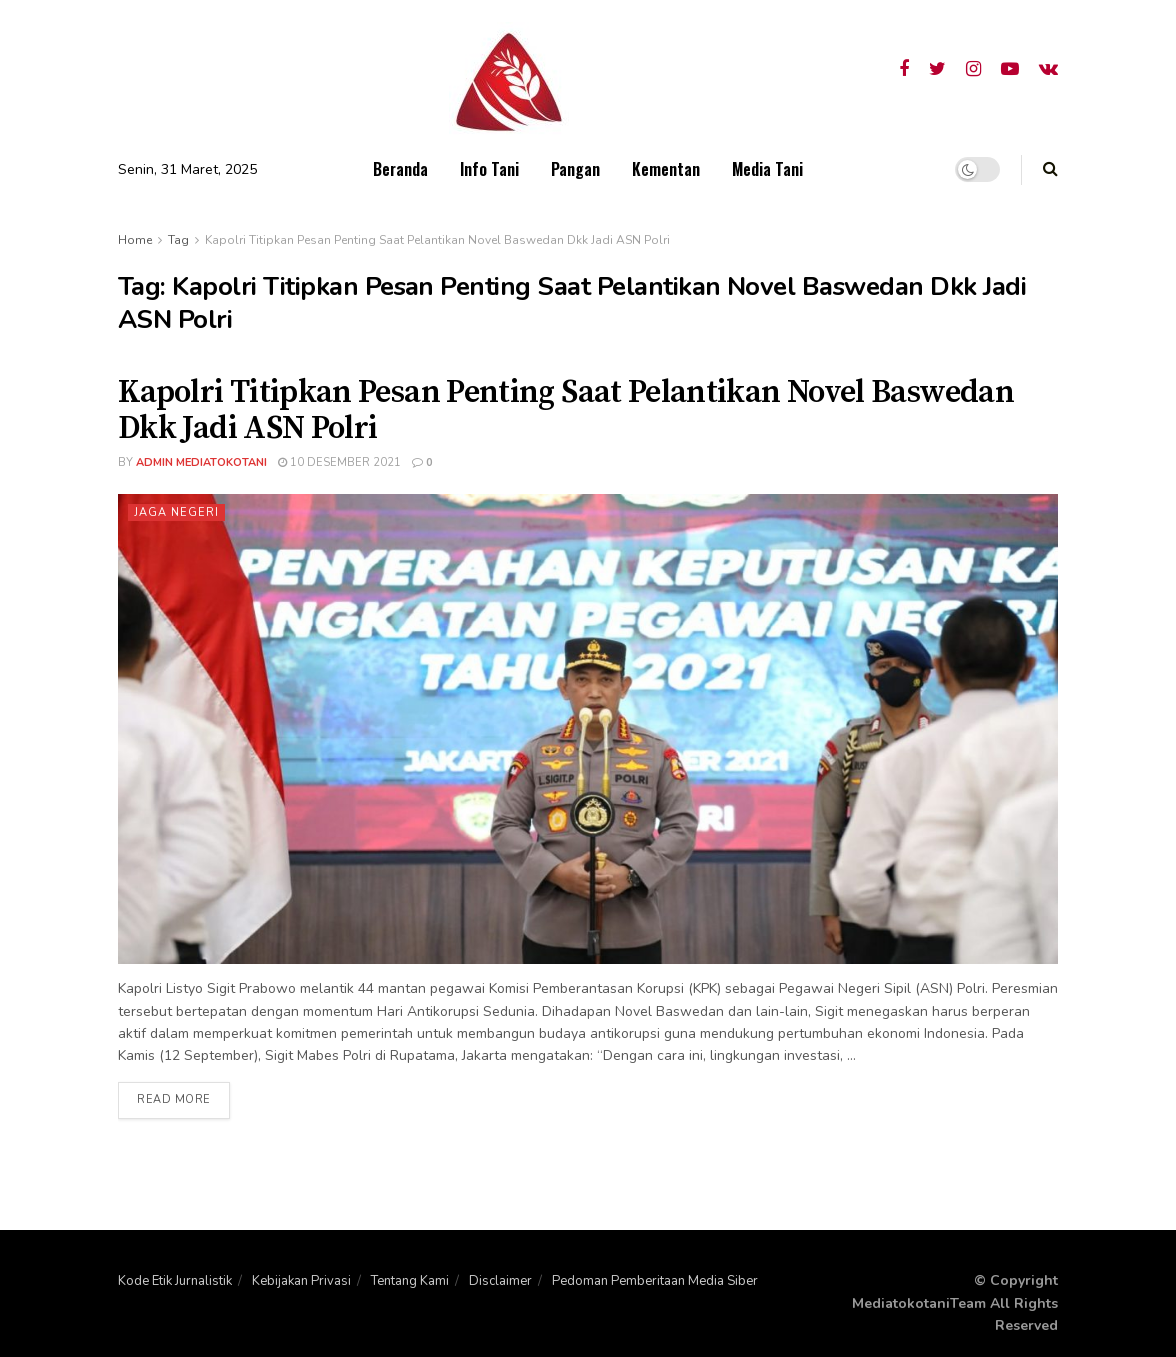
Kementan (666, 169)
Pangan (575, 169)
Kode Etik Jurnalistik (175, 1281)
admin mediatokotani (201, 462)
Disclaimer (500, 1281)
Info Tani (489, 169)
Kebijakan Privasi (301, 1281)
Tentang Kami (410, 1281)
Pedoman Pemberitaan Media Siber (655, 1281)
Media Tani (767, 169)
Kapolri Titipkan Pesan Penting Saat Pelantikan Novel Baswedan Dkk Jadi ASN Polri (437, 240)
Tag (178, 240)
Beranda (400, 169)
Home (135, 240)
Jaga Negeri (176, 512)
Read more (174, 1100)
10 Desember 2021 (339, 462)
